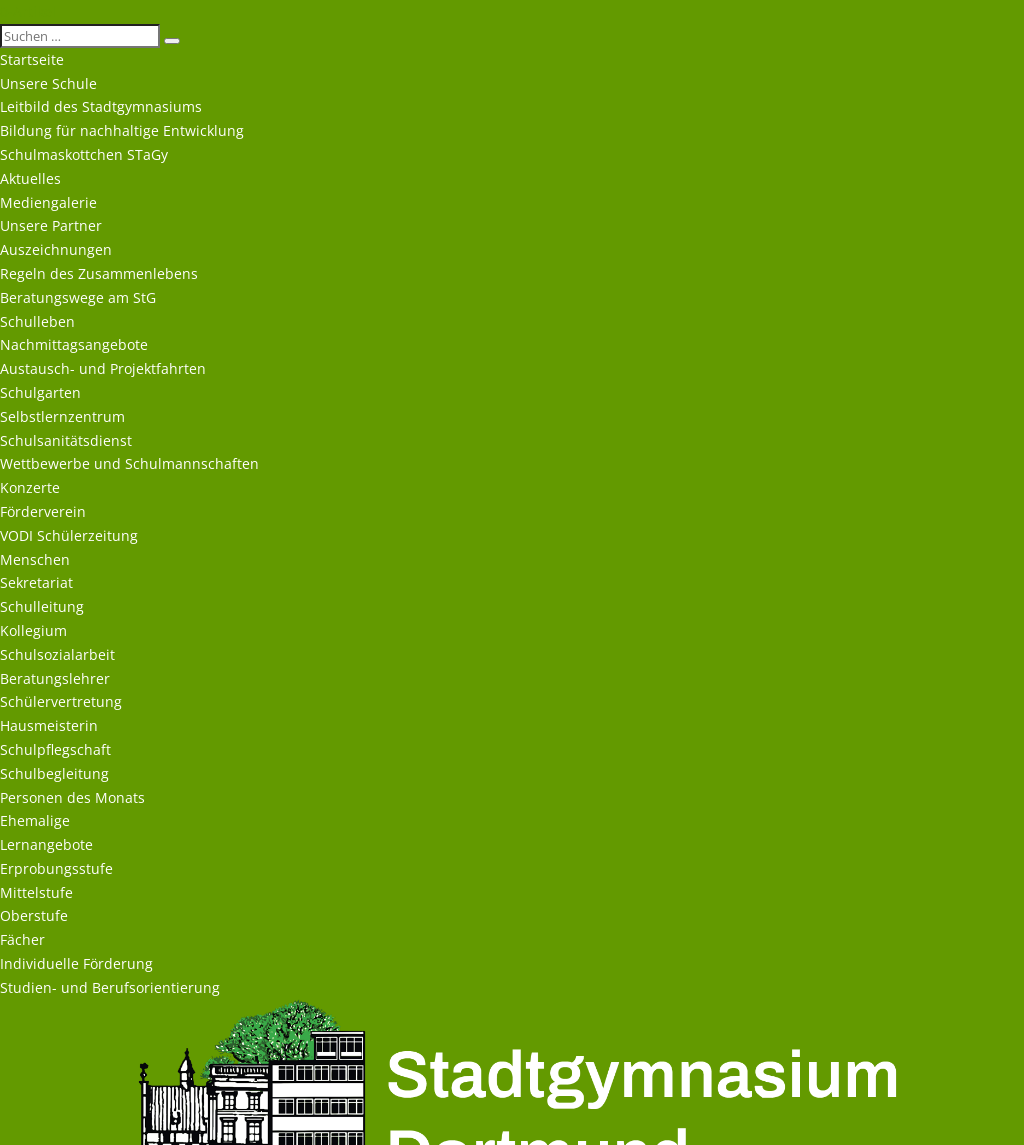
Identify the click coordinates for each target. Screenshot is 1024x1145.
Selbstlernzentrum (62, 416)
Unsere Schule (48, 83)
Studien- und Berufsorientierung (110, 987)
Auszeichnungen (56, 249)
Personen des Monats (72, 797)
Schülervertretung (61, 701)
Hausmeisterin (49, 725)
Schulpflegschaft (55, 749)
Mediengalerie (48, 202)
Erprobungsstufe (56, 868)
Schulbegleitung (54, 773)
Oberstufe (34, 915)
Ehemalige (35, 820)
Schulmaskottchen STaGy (84, 154)
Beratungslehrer (55, 678)
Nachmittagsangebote (74, 344)
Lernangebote (46, 844)
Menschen (35, 559)
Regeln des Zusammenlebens (99, 273)
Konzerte (30, 487)
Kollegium (33, 630)
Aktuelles (30, 178)
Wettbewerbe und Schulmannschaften (129, 463)
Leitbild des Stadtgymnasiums (101, 106)
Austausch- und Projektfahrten (103, 368)
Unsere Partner (51, 225)
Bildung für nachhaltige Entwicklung (122, 130)
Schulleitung (42, 606)
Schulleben (37, 321)
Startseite (32, 59)
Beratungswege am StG (78, 297)
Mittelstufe (36, 892)
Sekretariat (36, 582)
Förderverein (43, 511)
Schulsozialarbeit (57, 654)
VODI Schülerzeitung (69, 535)
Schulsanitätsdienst (66, 440)
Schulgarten (40, 392)
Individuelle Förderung (76, 963)
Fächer (22, 939)
